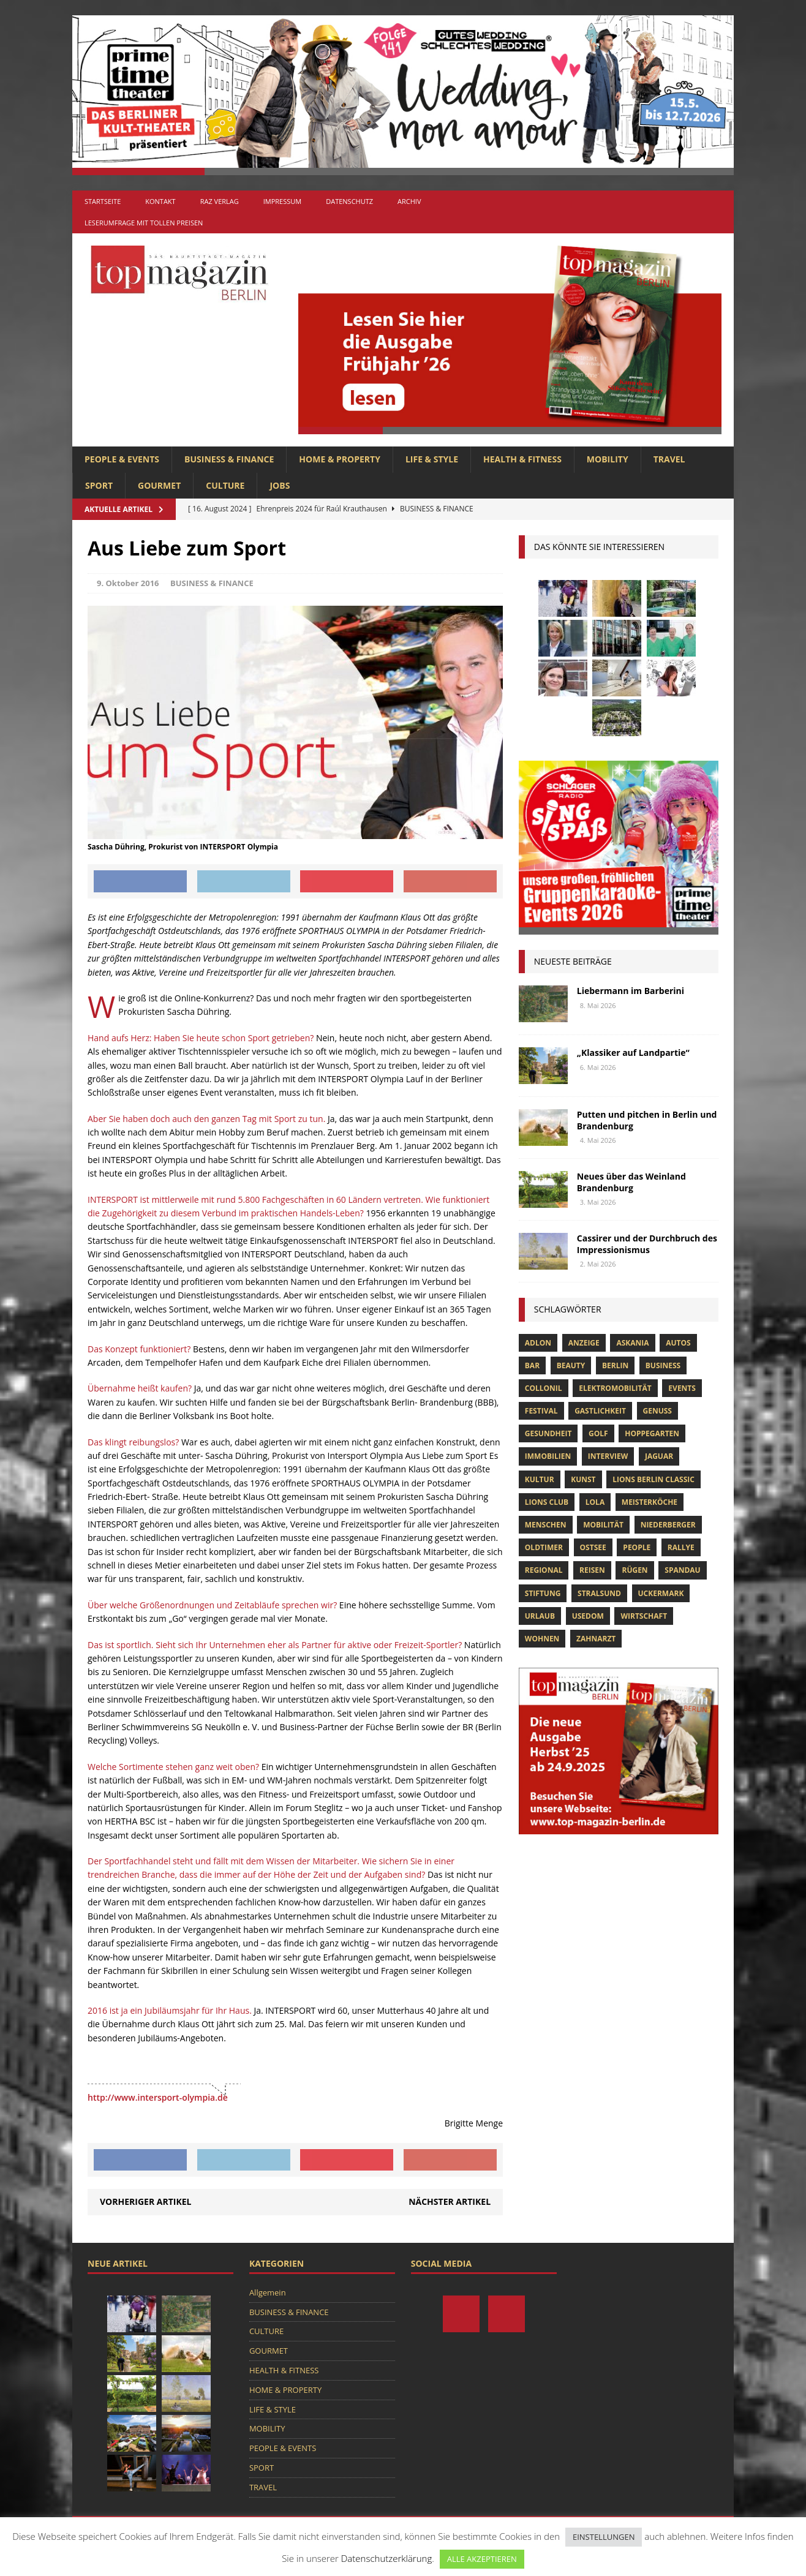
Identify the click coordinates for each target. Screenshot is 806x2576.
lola (595, 1502)
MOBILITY (607, 459)
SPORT (99, 485)
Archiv (409, 201)
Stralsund (599, 1593)
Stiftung (543, 1593)
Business (663, 1365)
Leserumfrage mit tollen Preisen (144, 222)
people (636, 1547)
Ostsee (593, 1547)
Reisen (592, 1570)
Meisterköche (649, 1502)
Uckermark (661, 1593)
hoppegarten (652, 1433)
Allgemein (267, 2292)
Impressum (282, 201)
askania (632, 1343)
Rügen (634, 1570)
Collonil (543, 1388)
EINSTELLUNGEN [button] (604, 2536)
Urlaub (540, 1616)
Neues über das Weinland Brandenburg (631, 1181)
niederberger (668, 1525)
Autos (678, 1343)
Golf (598, 1433)
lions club (546, 1502)
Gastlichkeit (600, 1411)
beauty (571, 1365)
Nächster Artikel (450, 2201)
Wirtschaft (643, 1616)
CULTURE (225, 485)
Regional (544, 1570)
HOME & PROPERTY (339, 459)
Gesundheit (548, 1433)
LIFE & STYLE (431, 459)
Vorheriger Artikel (145, 2201)
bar (532, 1365)
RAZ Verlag (219, 201)
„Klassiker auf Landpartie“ (633, 1052)
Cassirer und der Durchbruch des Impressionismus (647, 1243)
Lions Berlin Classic (653, 1479)
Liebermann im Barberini (630, 990)
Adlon (538, 1343)
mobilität (603, 1525)
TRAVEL (669, 459)
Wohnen (542, 1638)
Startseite (103, 201)
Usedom (588, 1616)
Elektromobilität (615, 1388)
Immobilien (548, 1456)
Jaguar (659, 1456)
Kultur (539, 1479)
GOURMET (159, 485)
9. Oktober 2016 (128, 583)
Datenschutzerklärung (386, 2558)
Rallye (681, 1547)
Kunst (583, 1479)
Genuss (657, 1411)
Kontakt (160, 201)
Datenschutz (349, 201)
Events (682, 1388)
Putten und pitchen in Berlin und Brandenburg (647, 1120)
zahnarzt (596, 1638)
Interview (608, 1456)
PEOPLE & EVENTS (122, 459)
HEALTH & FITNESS (522, 459)
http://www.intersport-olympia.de (158, 2097)
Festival (541, 1411)
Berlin (615, 1365)
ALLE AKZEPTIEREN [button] (482, 2558)
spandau (682, 1570)
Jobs (279, 485)
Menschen (546, 1525)
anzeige (584, 1343)
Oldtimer (544, 1547)
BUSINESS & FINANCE (229, 459)
